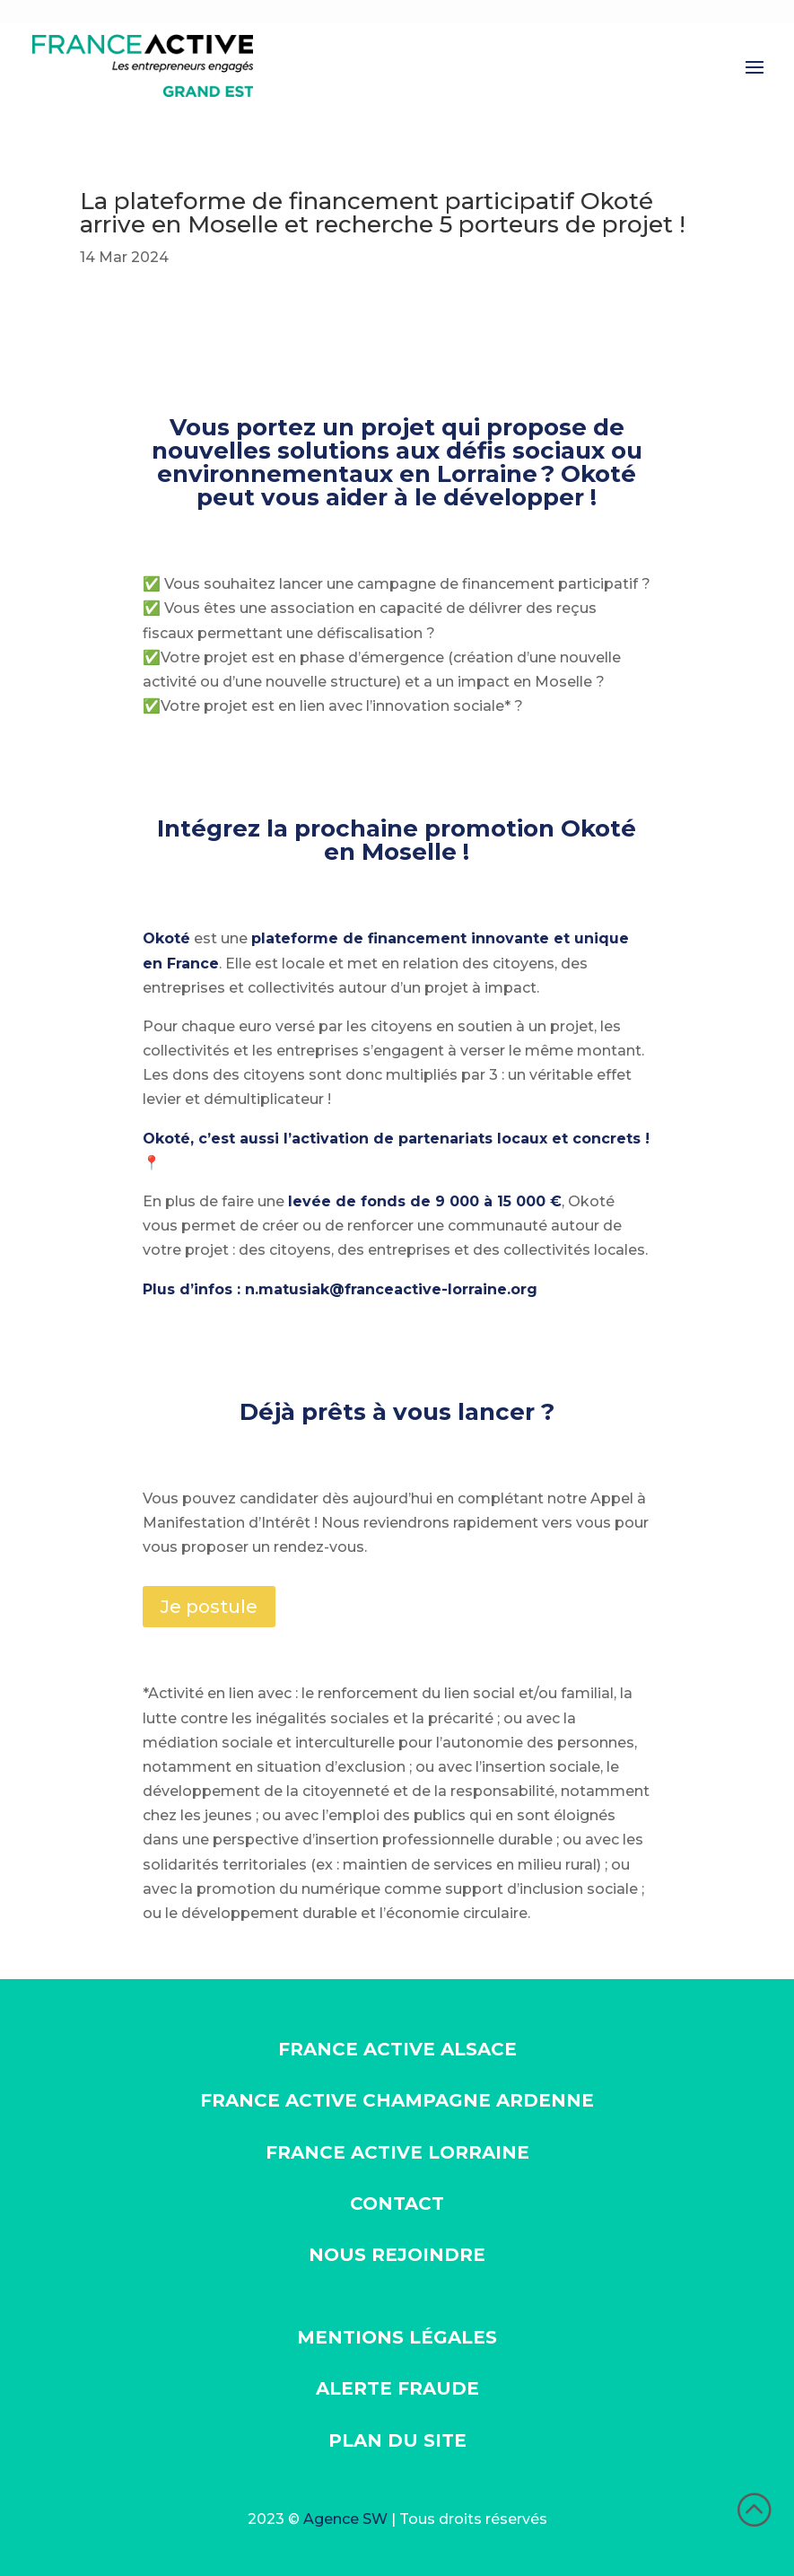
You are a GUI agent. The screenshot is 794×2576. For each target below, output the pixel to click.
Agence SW (345, 2519)
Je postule (209, 1606)
